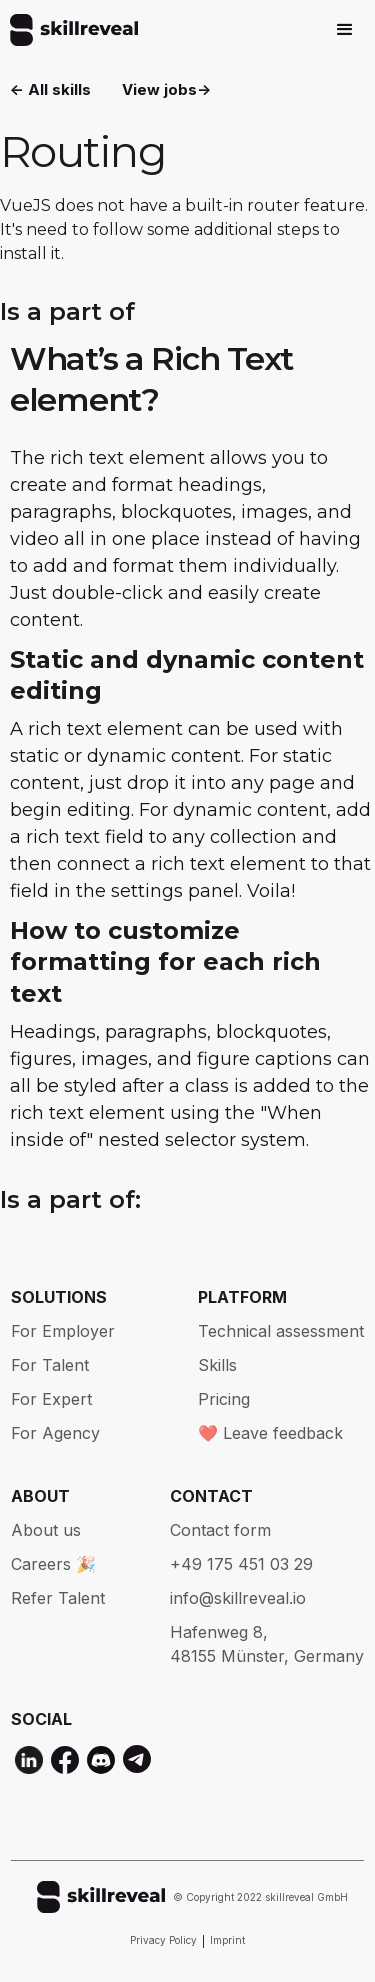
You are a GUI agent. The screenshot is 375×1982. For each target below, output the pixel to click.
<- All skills (50, 89)
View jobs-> (166, 89)
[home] (69, 30)
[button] (345, 30)
